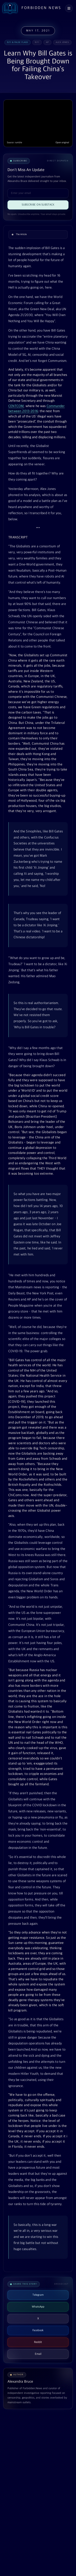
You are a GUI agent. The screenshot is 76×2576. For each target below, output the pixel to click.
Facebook (38, 2330)
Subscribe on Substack (38, 204)
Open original (62, 142)
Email (38, 2354)
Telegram (38, 2295)
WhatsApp (38, 2306)
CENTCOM (16, 406)
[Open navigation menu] (69, 8)
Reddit (38, 2342)
